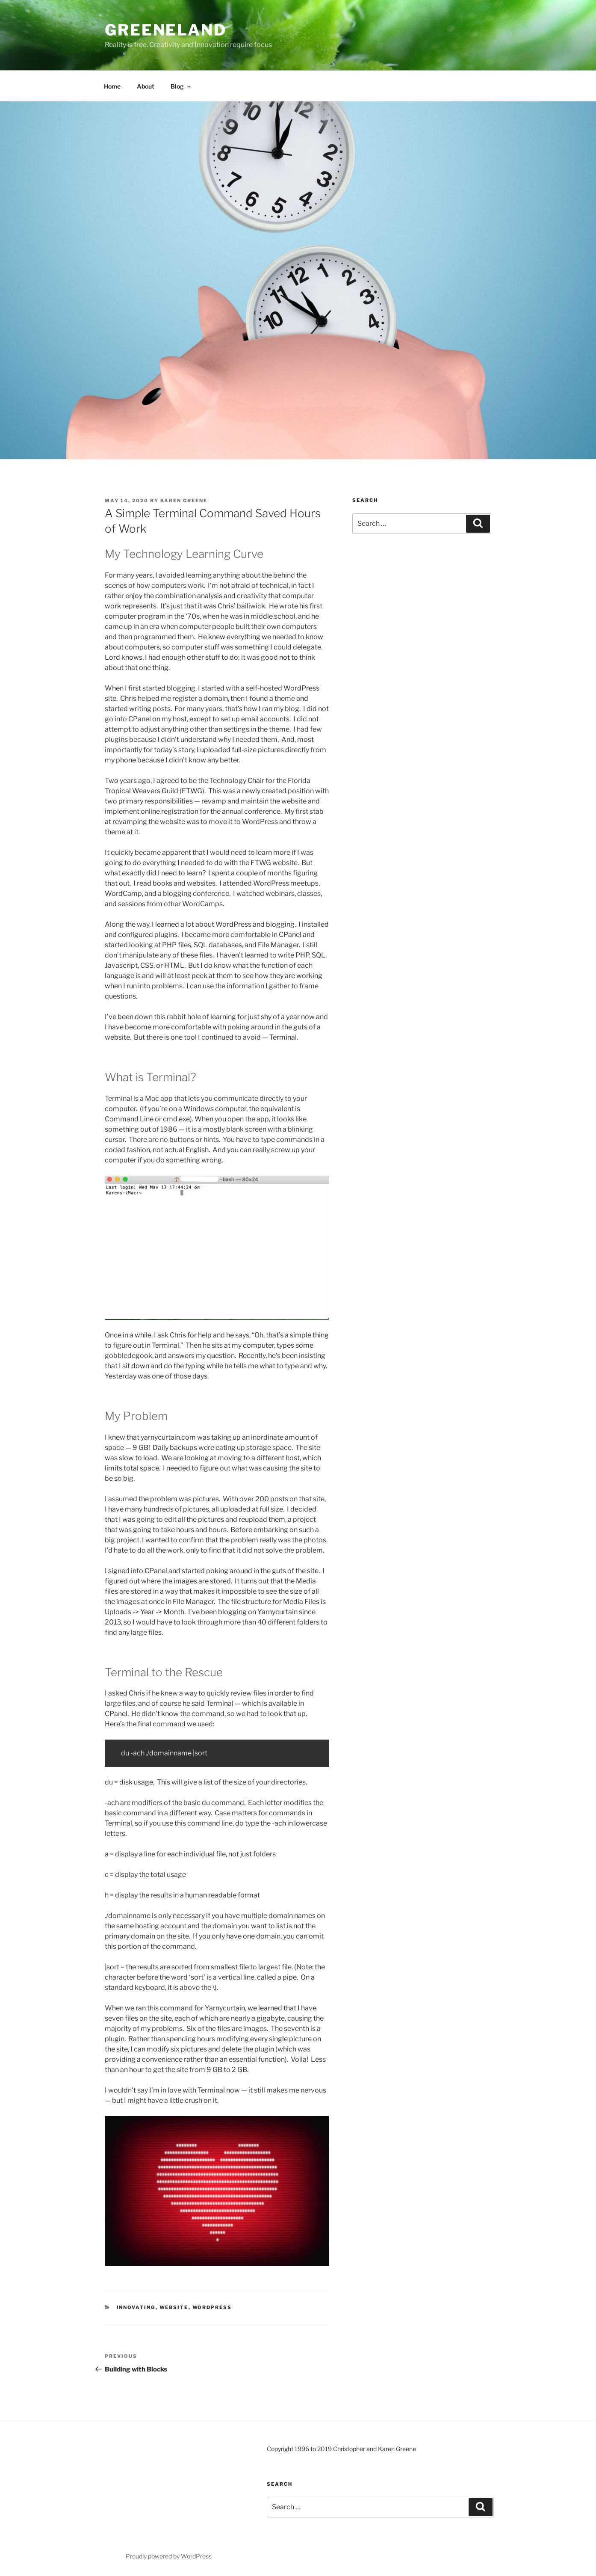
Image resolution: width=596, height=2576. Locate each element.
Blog (181, 86)
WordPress (212, 2307)
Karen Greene (183, 501)
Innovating (136, 2307)
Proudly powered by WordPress (169, 2556)
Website (174, 2307)
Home (112, 86)
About (145, 86)
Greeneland (166, 30)
